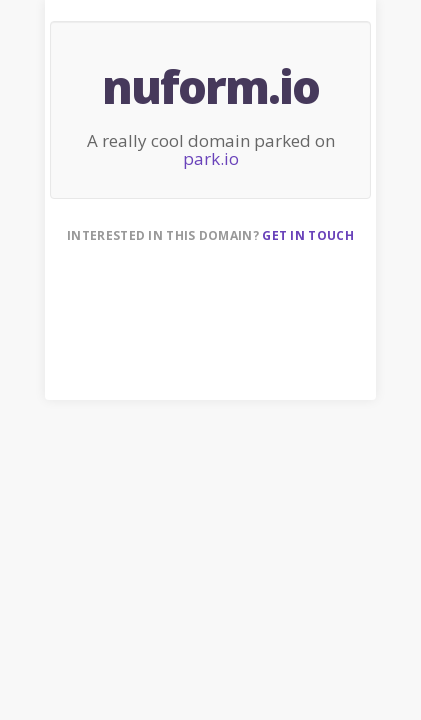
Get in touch (308, 235)
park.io (211, 158)
